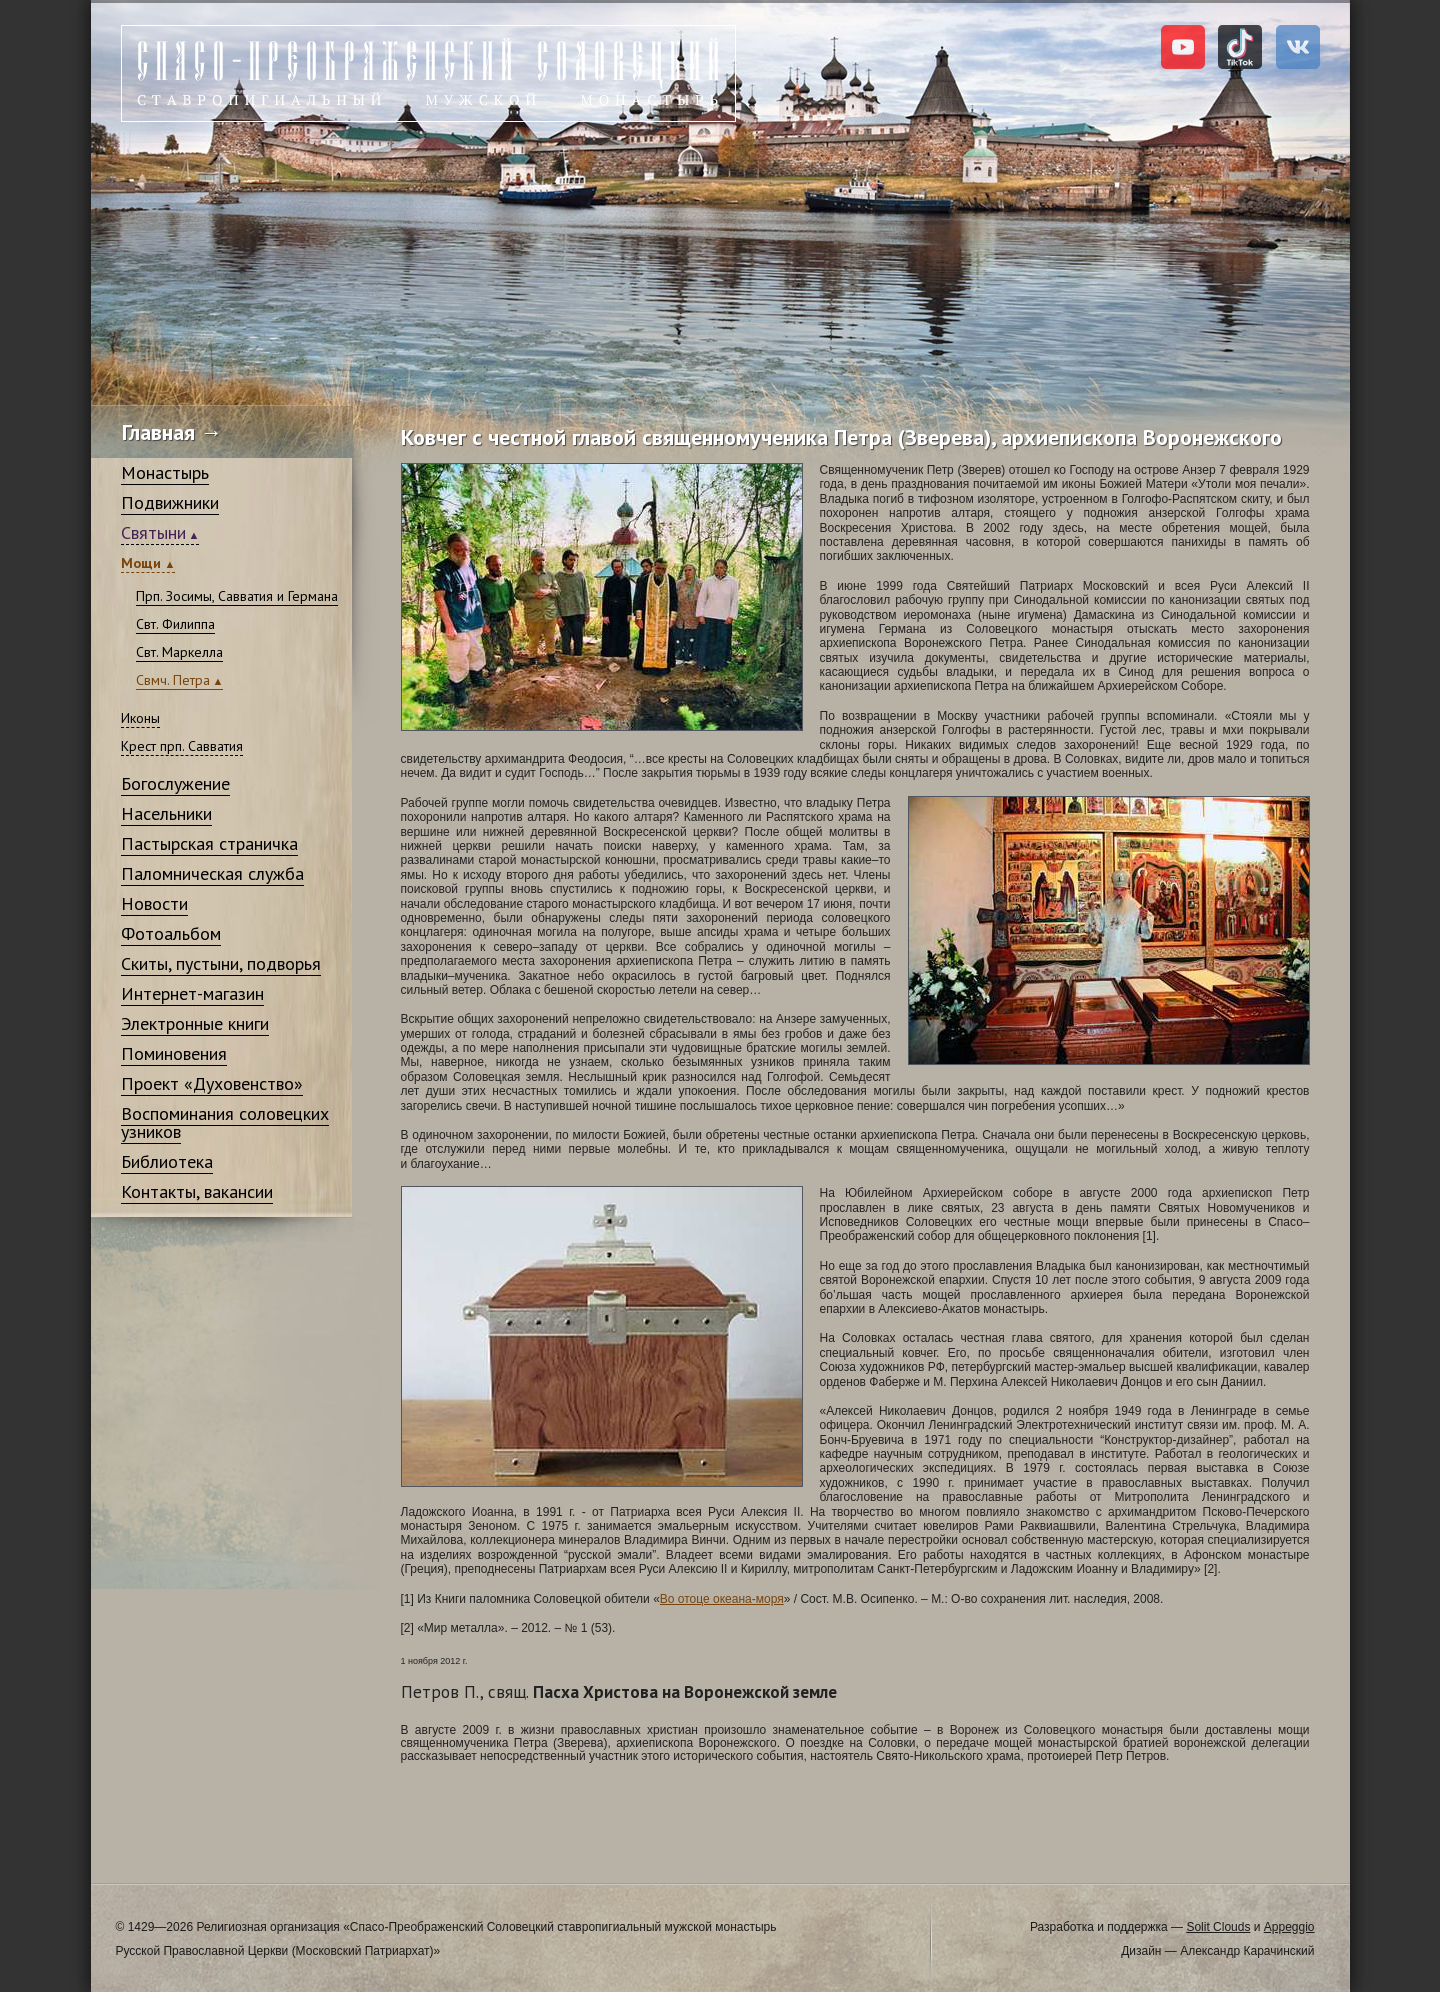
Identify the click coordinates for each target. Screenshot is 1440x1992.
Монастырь (165, 472)
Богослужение (175, 783)
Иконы (140, 718)
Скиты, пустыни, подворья (221, 963)
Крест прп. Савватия (182, 746)
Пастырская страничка (209, 843)
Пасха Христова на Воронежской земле (619, 1692)
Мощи (143, 563)
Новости (154, 903)
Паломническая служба (212, 873)
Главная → (172, 432)
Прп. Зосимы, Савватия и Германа (237, 596)
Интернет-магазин (192, 993)
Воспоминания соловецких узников (225, 1122)
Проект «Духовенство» (212, 1083)
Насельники (166, 813)
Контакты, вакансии (197, 1191)
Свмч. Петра (173, 680)
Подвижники (170, 502)
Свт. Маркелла (179, 652)
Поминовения (174, 1053)
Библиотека (167, 1161)
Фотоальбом (171, 933)
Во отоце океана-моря (722, 1599)
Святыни (153, 532)
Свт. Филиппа (175, 624)
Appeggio (1289, 1927)
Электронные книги (195, 1023)
